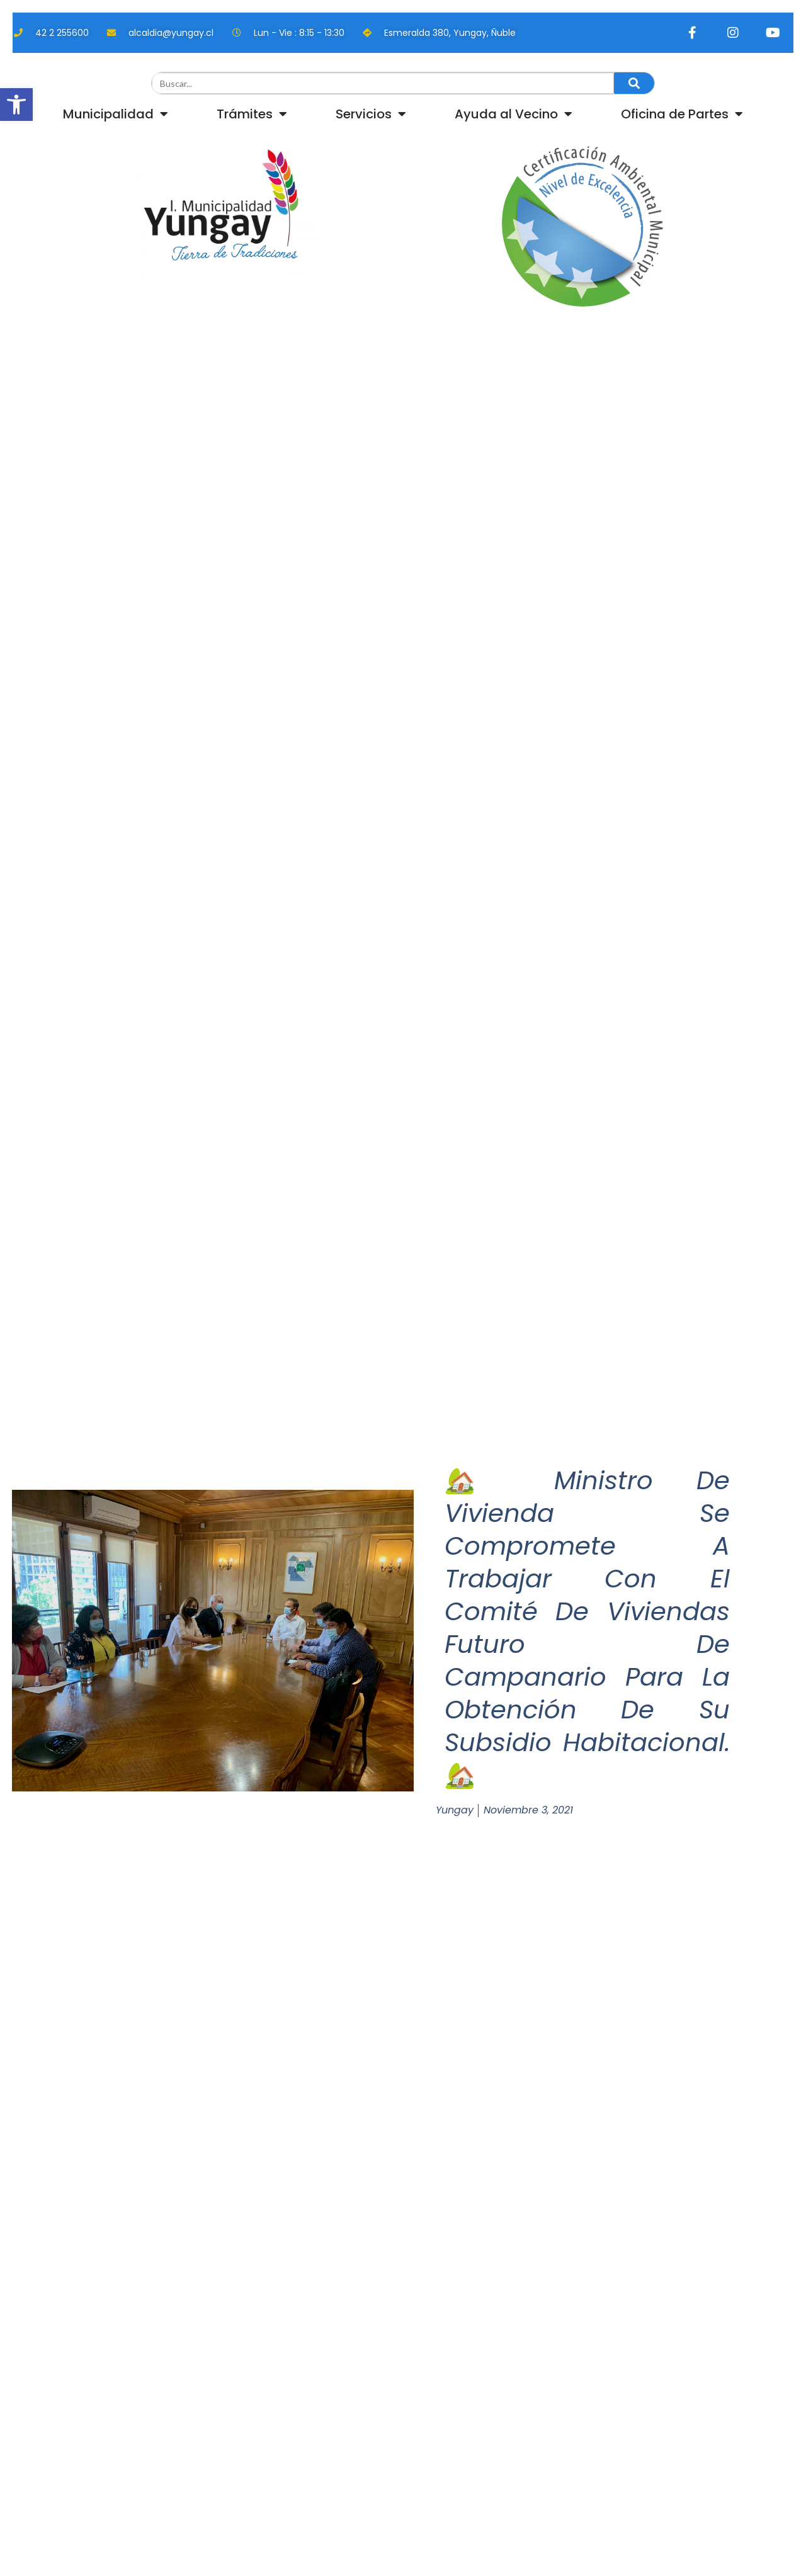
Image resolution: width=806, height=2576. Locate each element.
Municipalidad (115, 114)
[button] (16, 104)
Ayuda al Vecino (513, 114)
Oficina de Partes (682, 114)
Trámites (252, 114)
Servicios (371, 114)
